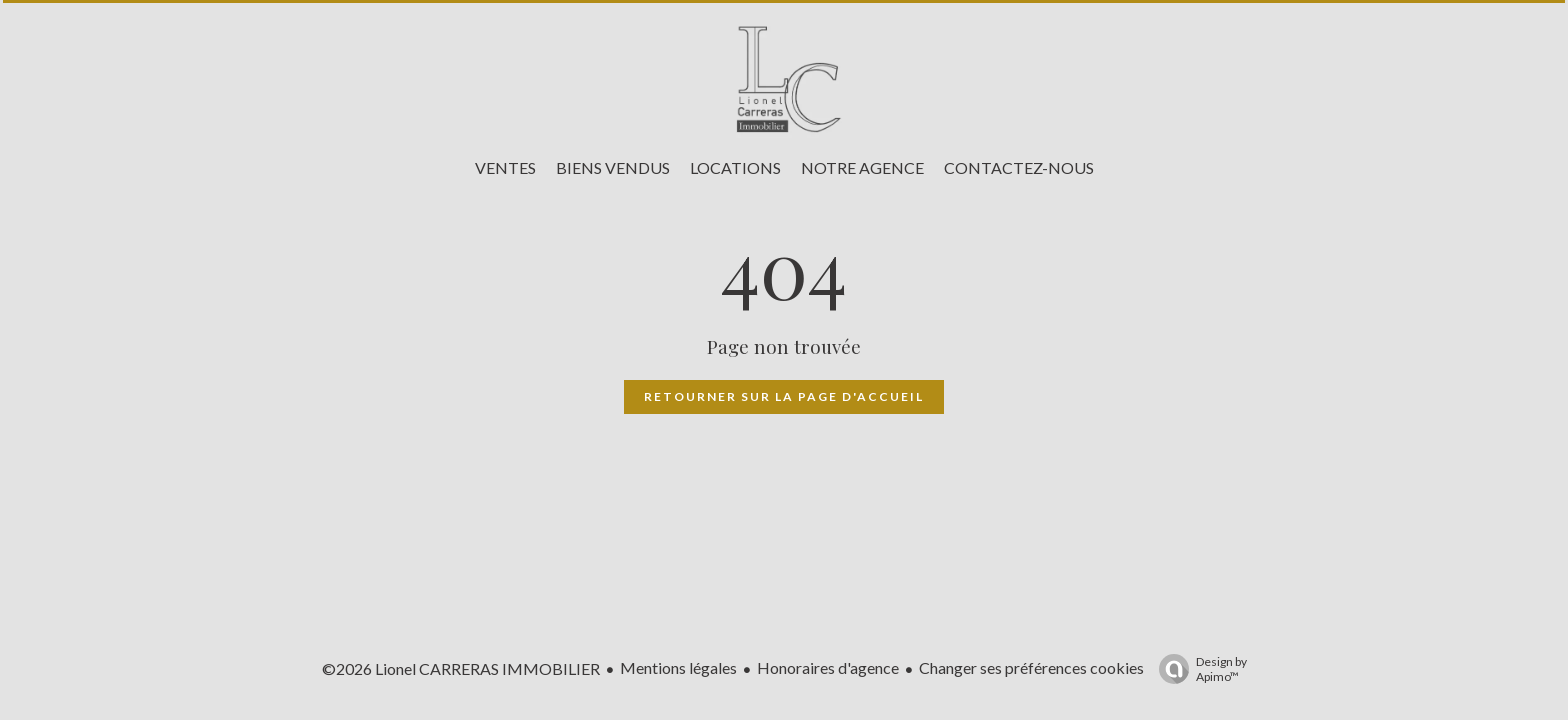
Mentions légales (678, 667)
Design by (1198, 669)
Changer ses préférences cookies (1031, 667)
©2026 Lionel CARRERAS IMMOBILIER (461, 668)
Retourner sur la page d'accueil (784, 396)
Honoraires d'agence (828, 667)
